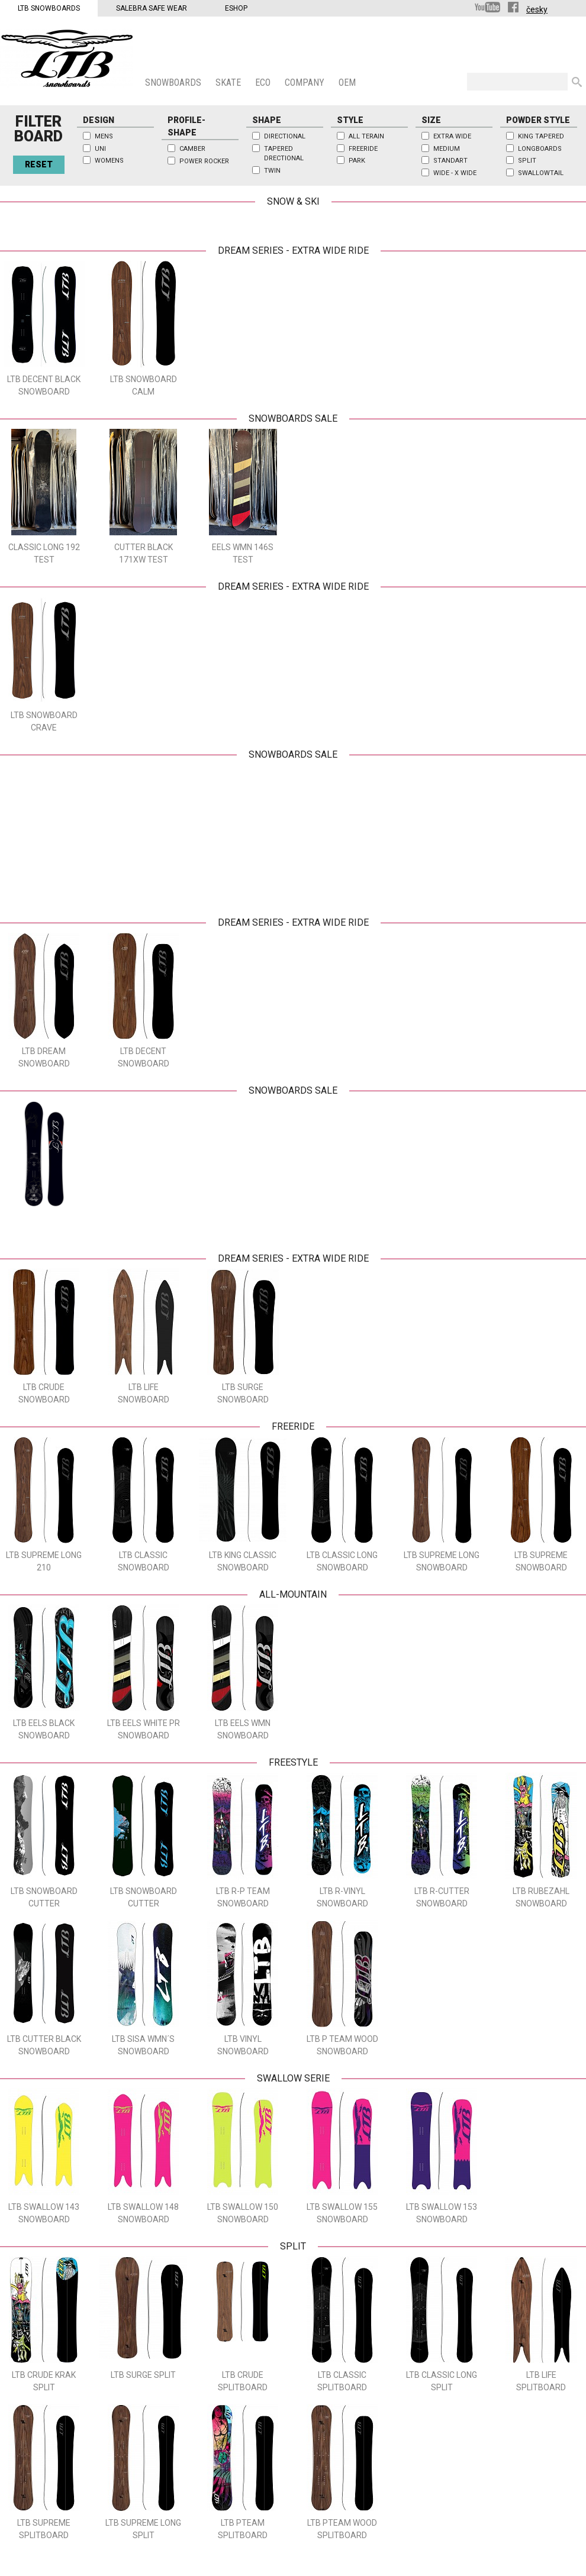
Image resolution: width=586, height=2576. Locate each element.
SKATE (229, 82)
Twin (272, 170)
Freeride (363, 149)
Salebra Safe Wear (151, 8)
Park (357, 160)
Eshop (236, 8)
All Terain (366, 136)
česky (537, 9)
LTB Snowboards (49, 8)
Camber (192, 149)
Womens (109, 160)
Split (527, 160)
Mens (104, 136)
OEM (348, 82)
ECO (264, 82)
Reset (39, 164)
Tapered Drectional (284, 154)
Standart (450, 160)
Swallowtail (541, 173)
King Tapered (541, 136)
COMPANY (306, 82)
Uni (100, 149)
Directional (284, 136)
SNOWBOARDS (174, 82)
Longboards (540, 149)
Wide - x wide (454, 173)
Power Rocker (204, 161)
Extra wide (452, 136)
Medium (446, 149)
